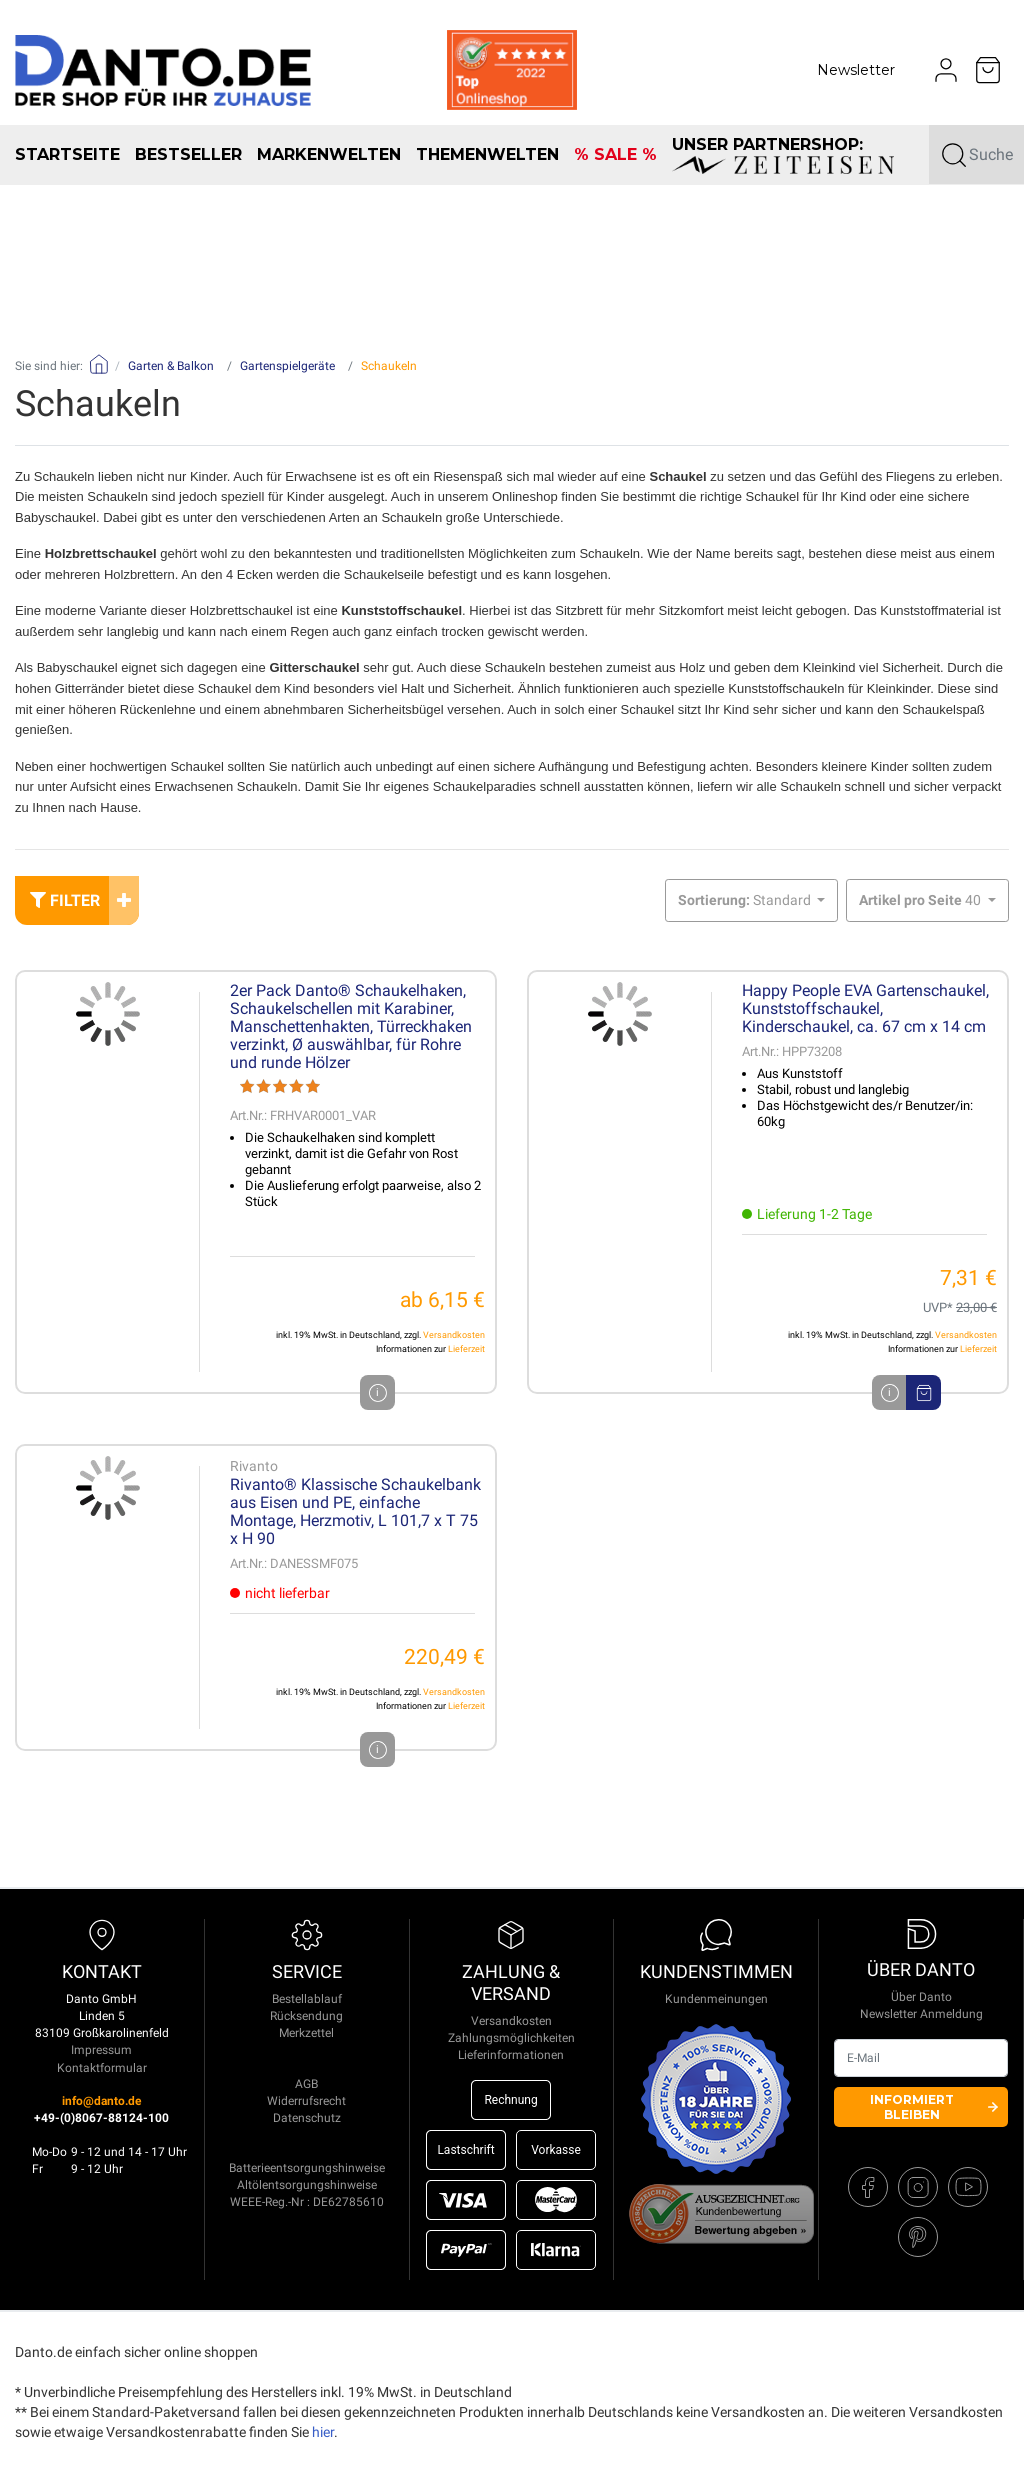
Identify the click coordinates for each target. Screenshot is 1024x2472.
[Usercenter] (946, 70)
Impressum (101, 2050)
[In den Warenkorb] (923, 1392)
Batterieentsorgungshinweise (307, 2168)
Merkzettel (306, 2033)
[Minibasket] (988, 70)
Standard (746, 900)
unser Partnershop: (783, 154)
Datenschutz (307, 2118)
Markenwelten (329, 154)
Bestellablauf (307, 1999)
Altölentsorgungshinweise (307, 2185)
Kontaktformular (102, 2068)
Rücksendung (306, 2016)
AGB (306, 2084)
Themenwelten (487, 154)
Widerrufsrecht (306, 2101)
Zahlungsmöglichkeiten (511, 2038)
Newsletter (856, 70)
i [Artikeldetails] (889, 1392)
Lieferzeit (466, 1349)
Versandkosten (454, 1335)
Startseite (67, 154)
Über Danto (921, 1997)
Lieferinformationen (511, 2055)
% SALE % (615, 154)
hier (323, 2432)
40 (921, 900)
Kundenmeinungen (716, 1999)
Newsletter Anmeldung (921, 2014)
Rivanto (254, 1466)
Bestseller (188, 154)
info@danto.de (101, 2101)
